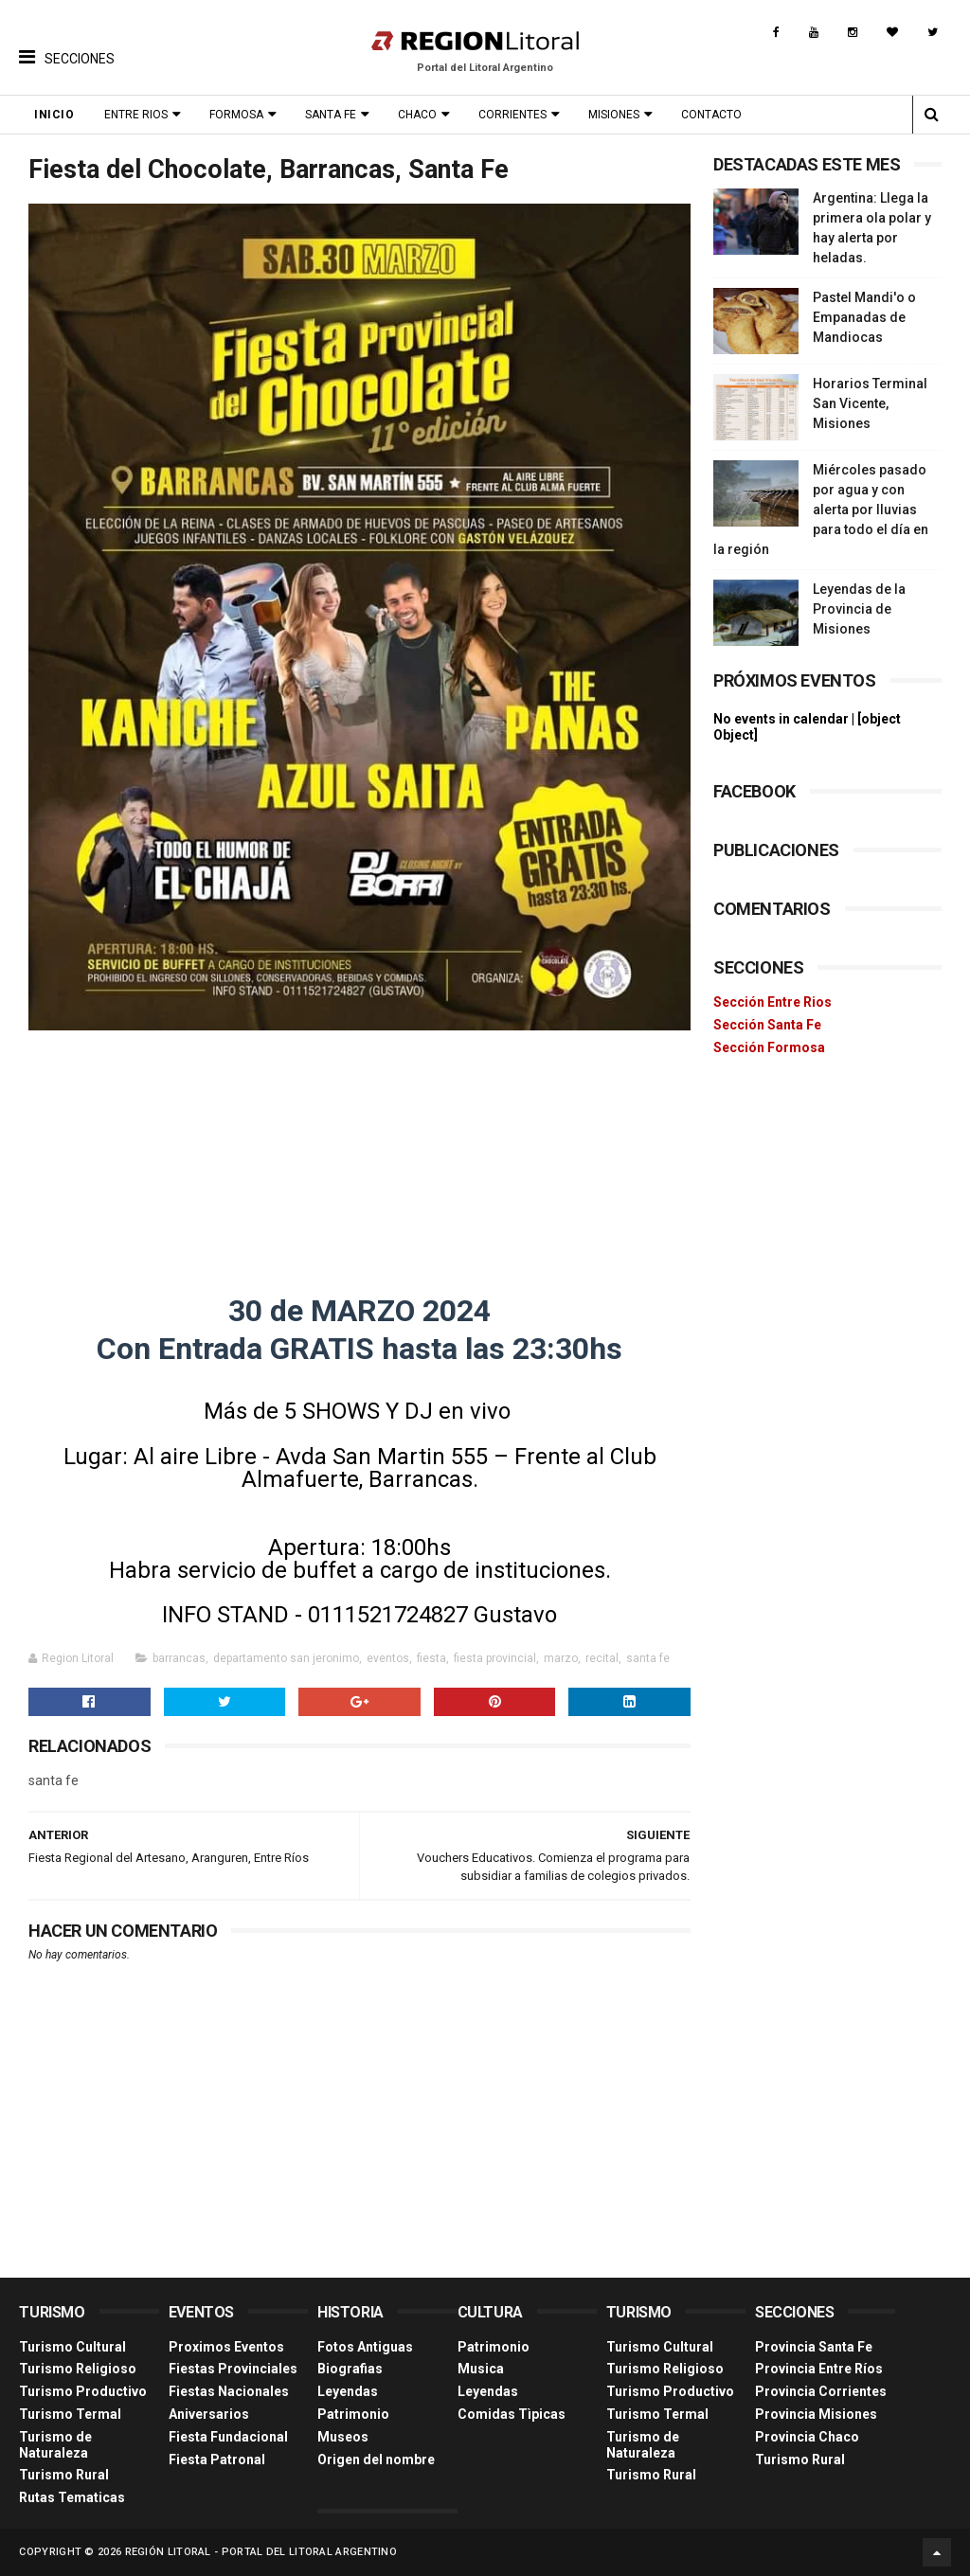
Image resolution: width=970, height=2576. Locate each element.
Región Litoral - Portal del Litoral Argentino (261, 2552)
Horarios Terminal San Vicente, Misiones (870, 403)
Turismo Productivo (83, 2391)
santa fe (648, 1658)
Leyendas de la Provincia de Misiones (859, 608)
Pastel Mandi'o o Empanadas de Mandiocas (864, 317)
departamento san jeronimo (286, 1658)
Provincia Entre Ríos (819, 2368)
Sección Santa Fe (767, 1024)
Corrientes (512, 114)
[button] (67, 42)
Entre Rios (136, 114)
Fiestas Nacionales (229, 2391)
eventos (388, 1658)
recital (602, 1658)
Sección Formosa (769, 1047)
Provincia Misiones (816, 2414)
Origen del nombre (376, 2459)
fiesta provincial (495, 1658)
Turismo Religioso (77, 2368)
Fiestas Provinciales (233, 2368)
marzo (561, 1658)
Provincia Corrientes (821, 2391)
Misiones (613, 114)
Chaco (417, 114)
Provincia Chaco (807, 2436)
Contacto (711, 114)
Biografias (350, 2368)
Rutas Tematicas (72, 2497)
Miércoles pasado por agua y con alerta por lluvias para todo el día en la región (820, 509)
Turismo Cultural (72, 2346)
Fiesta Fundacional (228, 2436)
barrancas (179, 1658)
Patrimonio (353, 2414)
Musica (481, 2368)
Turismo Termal (70, 2414)
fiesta (431, 1658)
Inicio (54, 114)
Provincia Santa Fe (813, 2346)
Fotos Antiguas (365, 2346)
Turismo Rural (64, 2474)
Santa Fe (330, 114)
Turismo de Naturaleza (55, 2444)
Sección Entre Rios (772, 1002)
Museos (342, 2436)
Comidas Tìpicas (512, 2414)
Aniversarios (209, 2414)
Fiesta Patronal (217, 2459)
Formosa (236, 114)
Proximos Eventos (226, 2346)
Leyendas (347, 2391)
